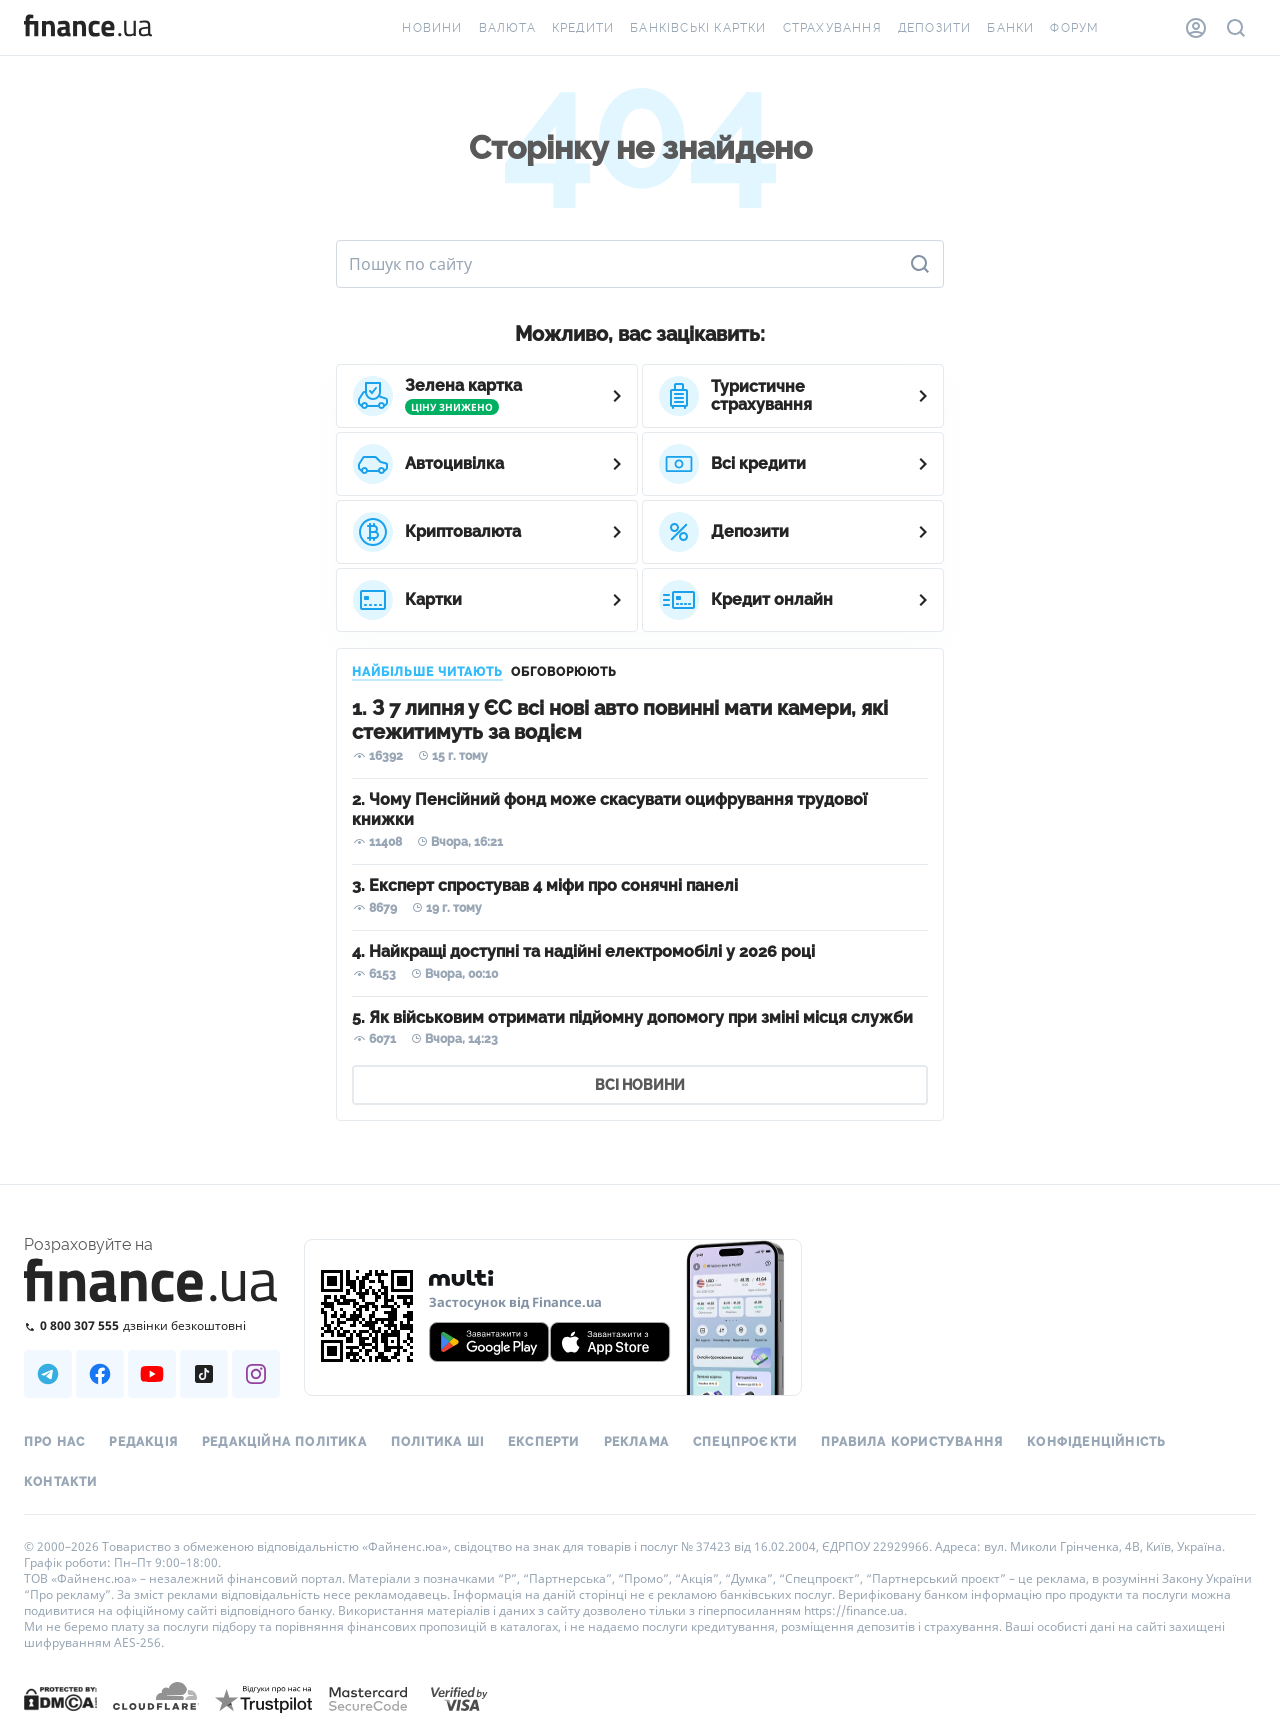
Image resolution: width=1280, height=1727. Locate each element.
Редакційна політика (284, 1442)
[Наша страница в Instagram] (256, 1374)
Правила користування (912, 1442)
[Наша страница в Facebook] (100, 1374)
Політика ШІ (437, 1442)
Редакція (143, 1442)
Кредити (583, 28)
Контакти (61, 1482)
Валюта (507, 28)
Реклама (636, 1442)
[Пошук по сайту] (1236, 28)
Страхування (832, 28)
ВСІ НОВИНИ (640, 1085)
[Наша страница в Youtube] (152, 1374)
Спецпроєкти (745, 1442)
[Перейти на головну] (88, 28)
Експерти (544, 1442)
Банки (1010, 28)
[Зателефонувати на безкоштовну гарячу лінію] (152, 1325)
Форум (1074, 28)
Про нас (54, 1442)
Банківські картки (698, 28)
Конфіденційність (1096, 1442)
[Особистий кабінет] (1196, 28)
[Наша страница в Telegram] (48, 1374)
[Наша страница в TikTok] (204, 1374)
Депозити (935, 28)
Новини (432, 28)
